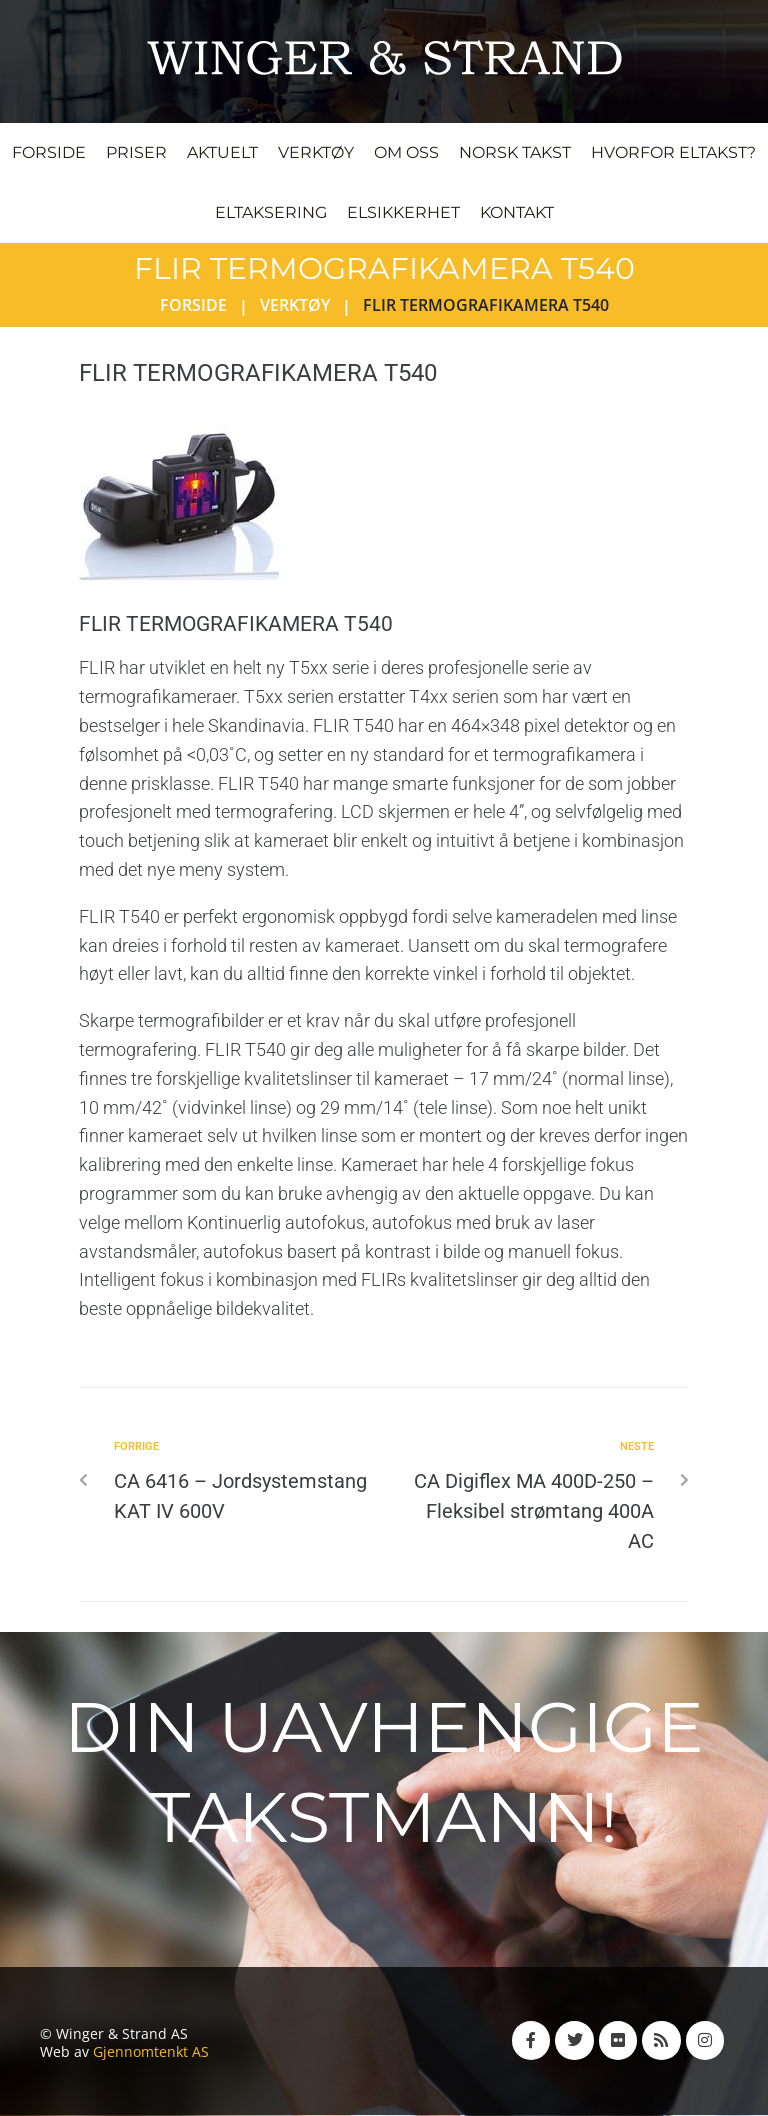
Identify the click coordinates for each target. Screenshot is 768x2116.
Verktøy (295, 305)
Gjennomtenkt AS (151, 2051)
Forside (193, 305)
